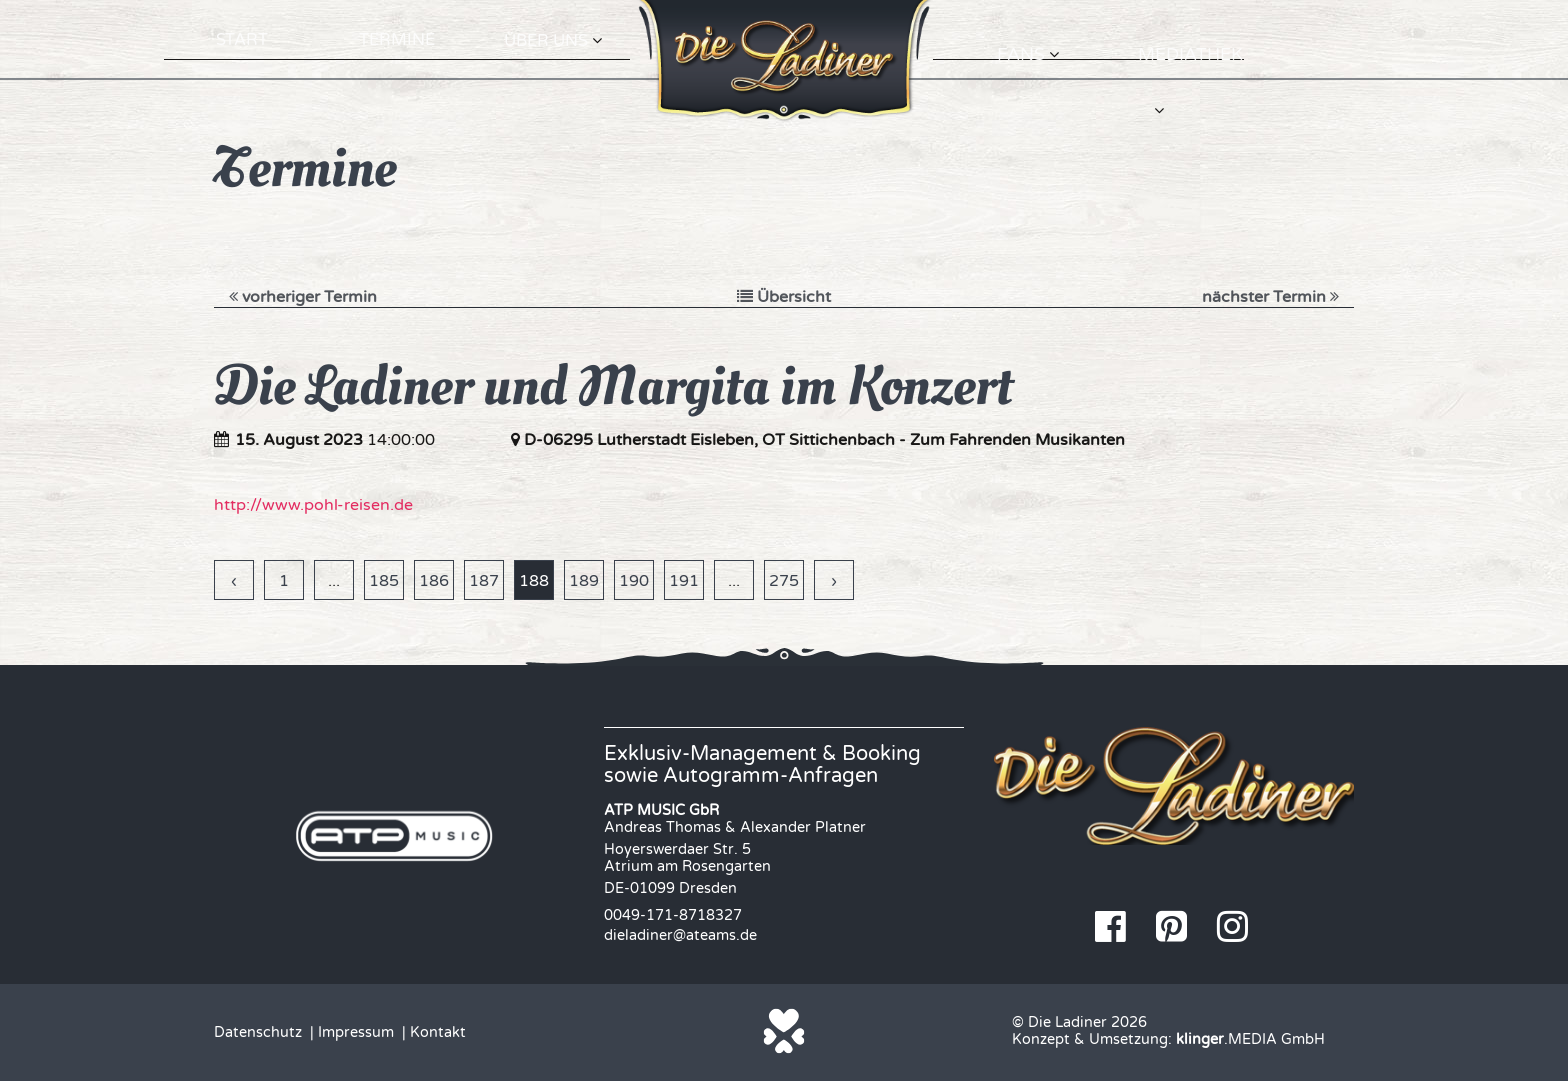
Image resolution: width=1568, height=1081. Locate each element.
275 (784, 581)
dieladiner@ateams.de (680, 935)
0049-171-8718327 (673, 915)
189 (584, 581)
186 (434, 581)
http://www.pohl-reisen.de (313, 505)
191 (684, 581)
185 (384, 581)
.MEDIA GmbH (1250, 1039)
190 (634, 581)
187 (484, 581)
